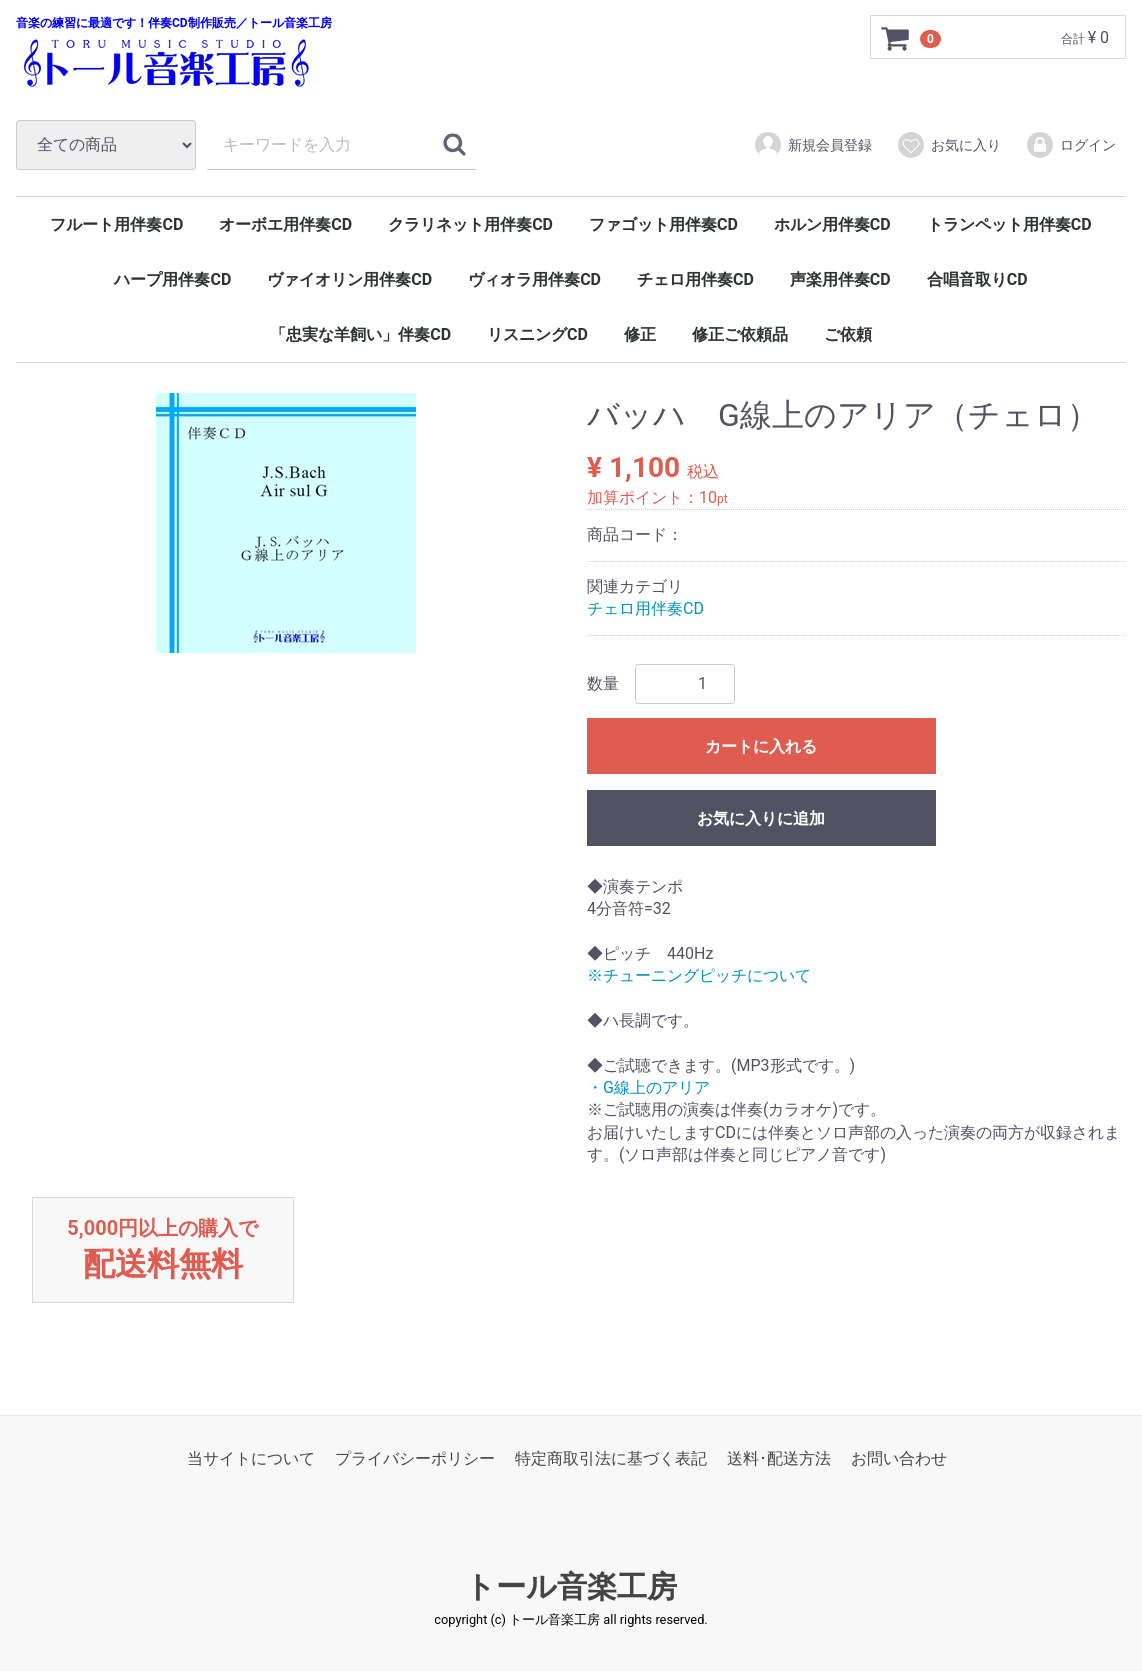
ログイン (1070, 145)
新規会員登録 (812, 145)
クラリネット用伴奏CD (470, 224)
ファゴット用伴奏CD (663, 224)
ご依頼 (848, 334)
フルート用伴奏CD (116, 224)
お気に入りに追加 (761, 818)
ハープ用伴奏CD (172, 279)
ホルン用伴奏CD (832, 224)
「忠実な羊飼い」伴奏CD (360, 334)
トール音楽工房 (571, 1587)
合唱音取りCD (977, 279)
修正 (640, 334)
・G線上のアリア (648, 1087)
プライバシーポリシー (415, 1459)
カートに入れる (761, 746)
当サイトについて (251, 1459)
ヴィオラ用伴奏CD (534, 279)
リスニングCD (537, 334)
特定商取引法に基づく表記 (611, 1459)
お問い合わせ (899, 1459)
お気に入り (948, 145)
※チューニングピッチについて (699, 975)
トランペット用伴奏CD (1009, 224)
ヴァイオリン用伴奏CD (349, 279)
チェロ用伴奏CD (695, 279)
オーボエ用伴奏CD (285, 224)
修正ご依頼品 (740, 334)
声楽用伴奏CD (840, 279)
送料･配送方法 (779, 1459)
